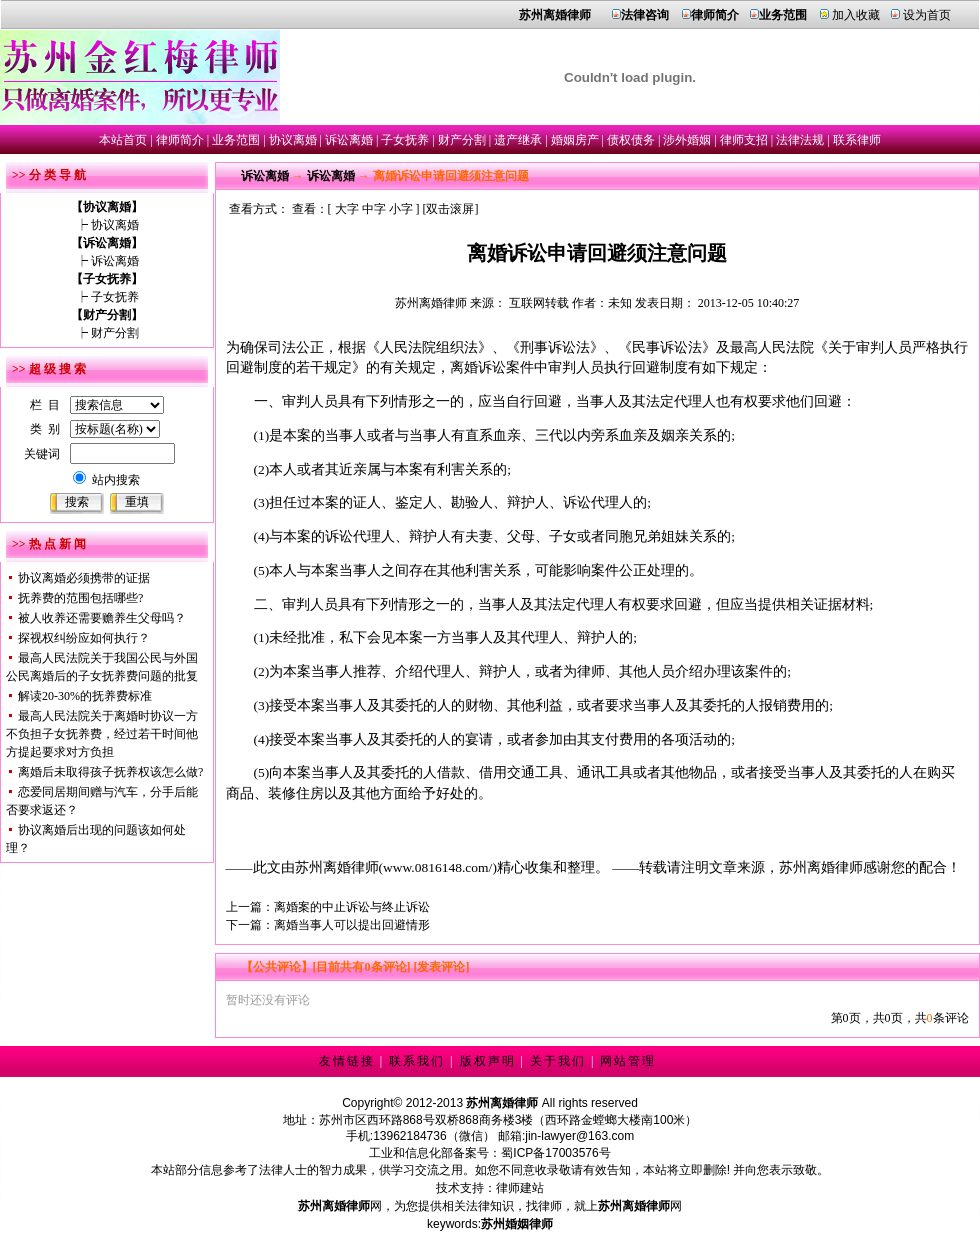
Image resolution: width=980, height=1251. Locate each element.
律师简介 (180, 140)
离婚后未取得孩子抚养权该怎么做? (110, 772)
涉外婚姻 (687, 140)
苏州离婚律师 (431, 303)
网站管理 (628, 1061)
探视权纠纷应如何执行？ (84, 638)
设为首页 (927, 15)
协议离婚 (293, 140)
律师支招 (744, 140)
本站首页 (123, 140)
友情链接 (347, 1061)
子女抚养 (405, 140)
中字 (374, 209)
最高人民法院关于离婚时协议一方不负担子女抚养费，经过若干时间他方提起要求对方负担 (102, 734)
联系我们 (417, 1061)
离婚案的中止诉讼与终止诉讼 (352, 907)
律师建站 (520, 1188)
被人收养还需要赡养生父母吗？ (102, 618)
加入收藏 (856, 15)
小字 (401, 209)
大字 (347, 209)
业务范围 (236, 140)
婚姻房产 (575, 140)
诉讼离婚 (349, 140)
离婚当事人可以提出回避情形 (352, 925)
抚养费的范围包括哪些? (80, 598)
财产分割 (462, 140)
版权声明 (488, 1061)
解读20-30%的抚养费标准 (85, 696)
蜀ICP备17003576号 (555, 1153)
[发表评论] (440, 967)
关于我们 (558, 1061)
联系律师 (857, 140)
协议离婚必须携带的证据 (84, 578)
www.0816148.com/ (437, 867)
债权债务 (631, 140)
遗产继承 (518, 140)
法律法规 (800, 140)
